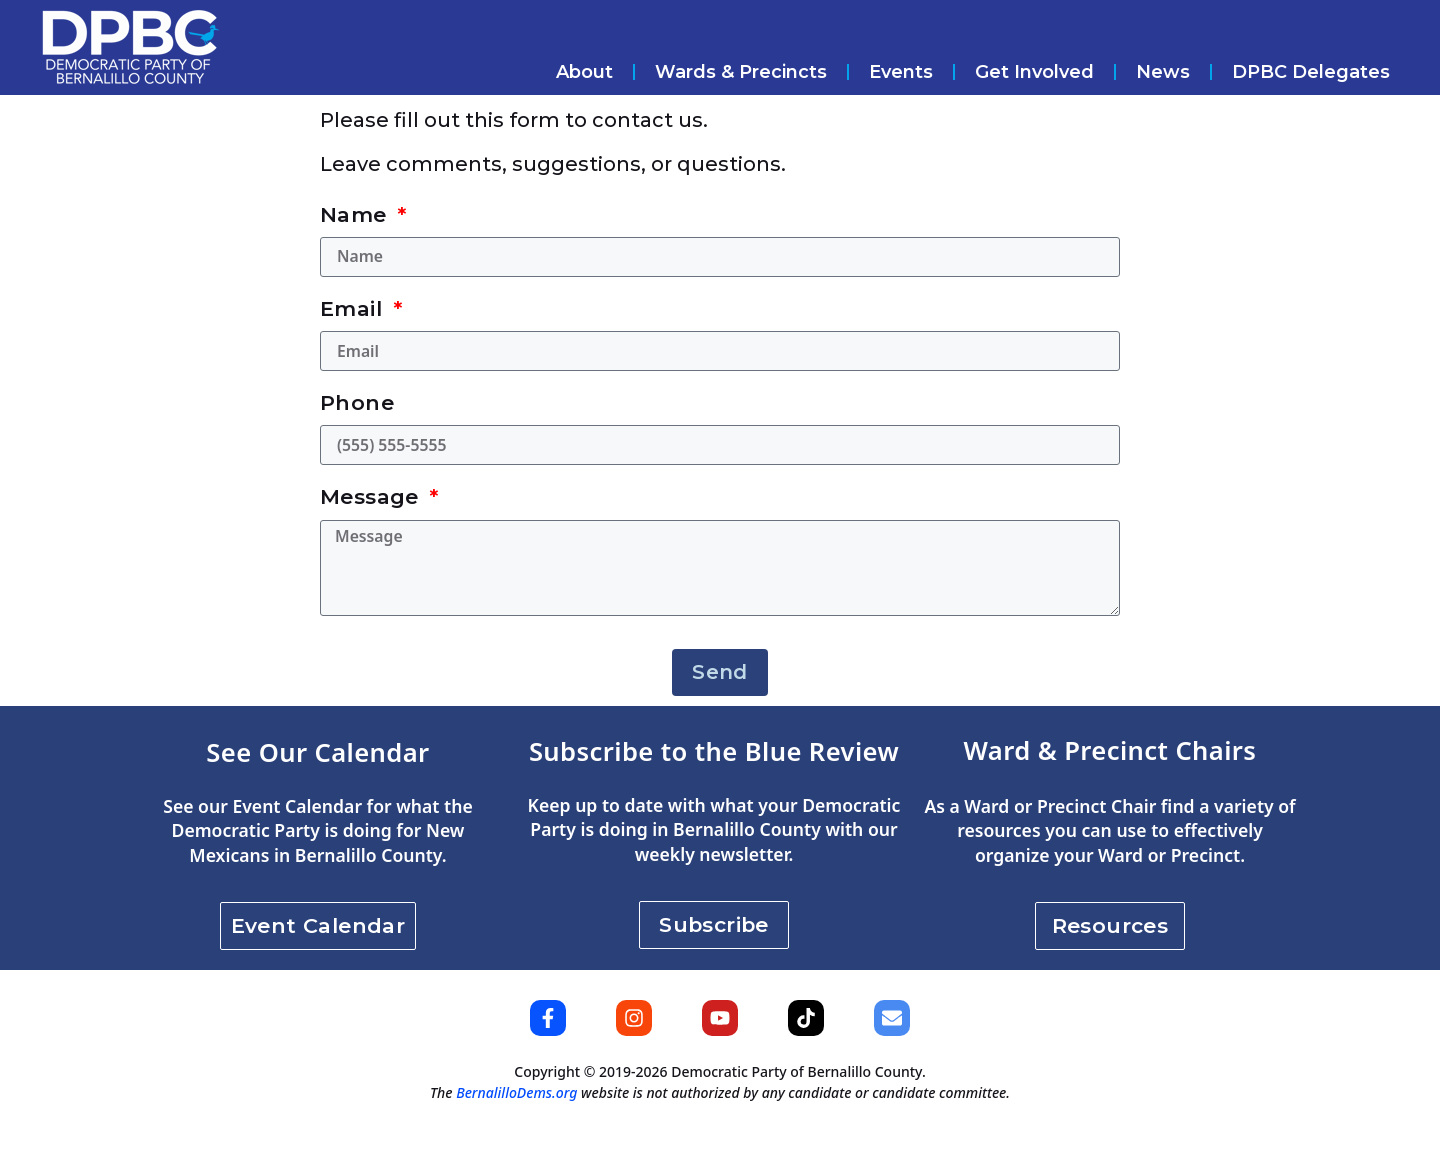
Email (354, 311)
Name (356, 214)
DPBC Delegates (1311, 72)
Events (901, 72)
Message (372, 504)
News (1163, 72)
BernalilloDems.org (516, 1114)
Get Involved (1034, 72)
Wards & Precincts (741, 72)
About (584, 72)
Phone (357, 407)
